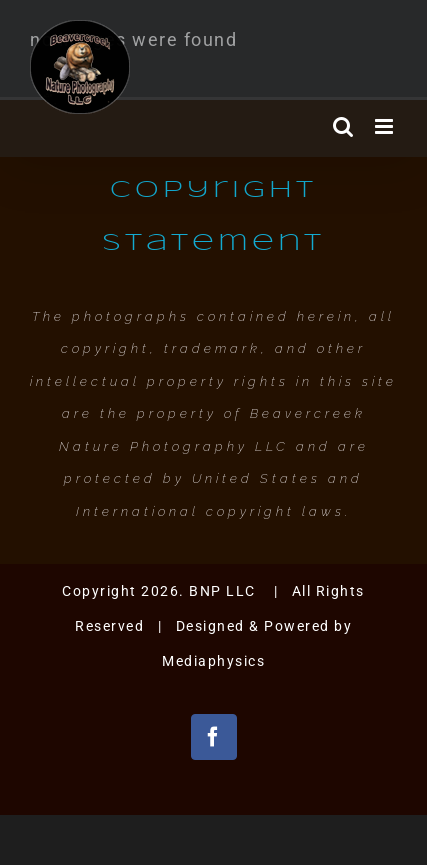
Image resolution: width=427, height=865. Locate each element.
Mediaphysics (213, 661)
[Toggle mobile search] (344, 126)
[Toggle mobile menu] (386, 126)
